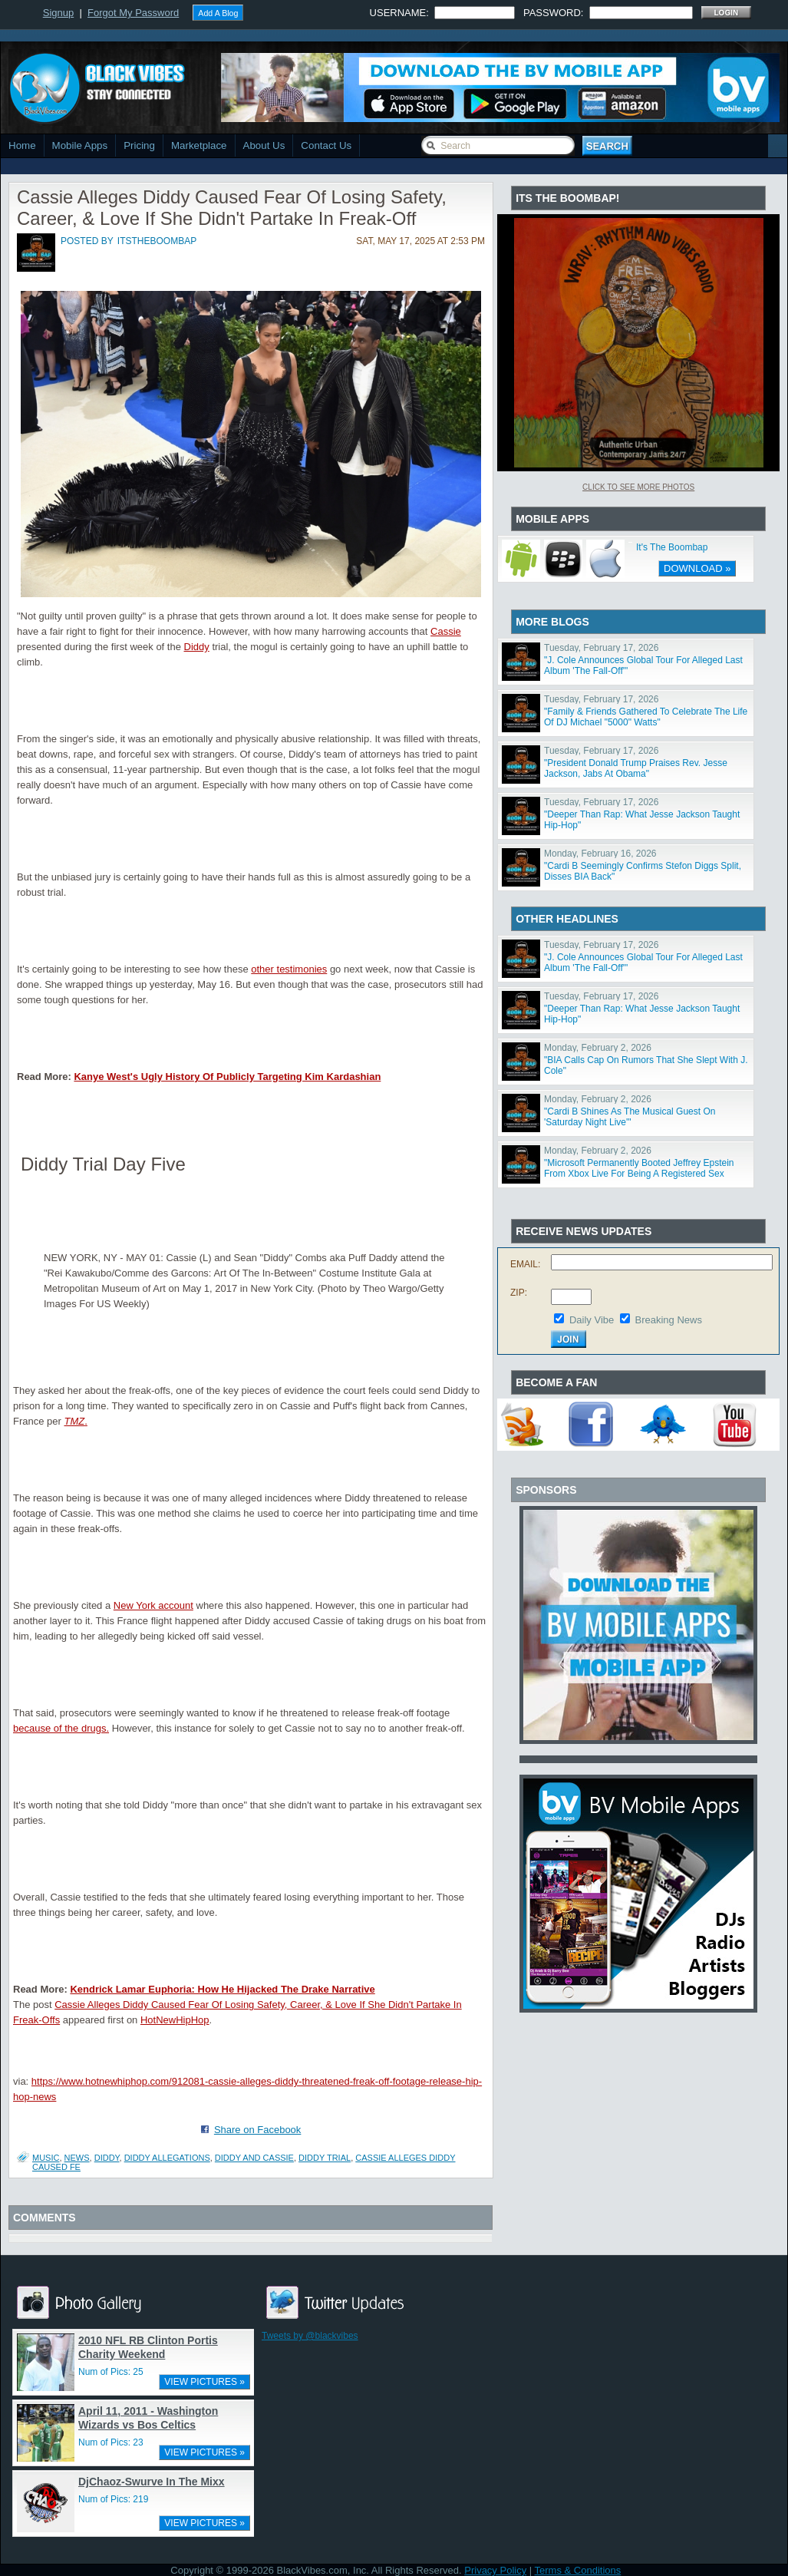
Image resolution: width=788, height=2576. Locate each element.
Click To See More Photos (638, 487)
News (77, 2157)
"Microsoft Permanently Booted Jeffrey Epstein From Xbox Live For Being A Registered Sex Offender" (639, 1174)
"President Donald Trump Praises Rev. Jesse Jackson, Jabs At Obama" (635, 768)
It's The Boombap (671, 547)
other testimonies (289, 969)
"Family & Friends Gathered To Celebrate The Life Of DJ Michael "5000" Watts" (645, 717)
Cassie (445, 631)
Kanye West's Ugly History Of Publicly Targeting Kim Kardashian (227, 1076)
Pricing (139, 145)
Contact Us (326, 145)
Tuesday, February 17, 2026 (601, 647)
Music (45, 2157)
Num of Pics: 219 (113, 2499)
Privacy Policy (495, 2570)
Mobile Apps (80, 145)
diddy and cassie (254, 2157)
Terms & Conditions (578, 2570)
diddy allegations (167, 2157)
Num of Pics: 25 (110, 2371)
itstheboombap (156, 241)
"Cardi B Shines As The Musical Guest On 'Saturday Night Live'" (629, 1117)
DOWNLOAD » (697, 568)
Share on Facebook (257, 2129)
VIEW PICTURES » (204, 2381)
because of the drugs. (61, 1728)
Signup (58, 12)
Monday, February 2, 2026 (597, 1047)
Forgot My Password (133, 12)
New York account (153, 1605)
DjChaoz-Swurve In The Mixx (151, 2481)
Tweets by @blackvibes (310, 2335)
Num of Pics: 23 (110, 2442)
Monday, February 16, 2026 (600, 853)
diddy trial (324, 2157)
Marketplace (199, 145)
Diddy (196, 646)
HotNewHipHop (174, 2020)
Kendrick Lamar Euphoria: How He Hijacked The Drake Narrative (222, 1989)
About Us (264, 145)
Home (22, 145)
